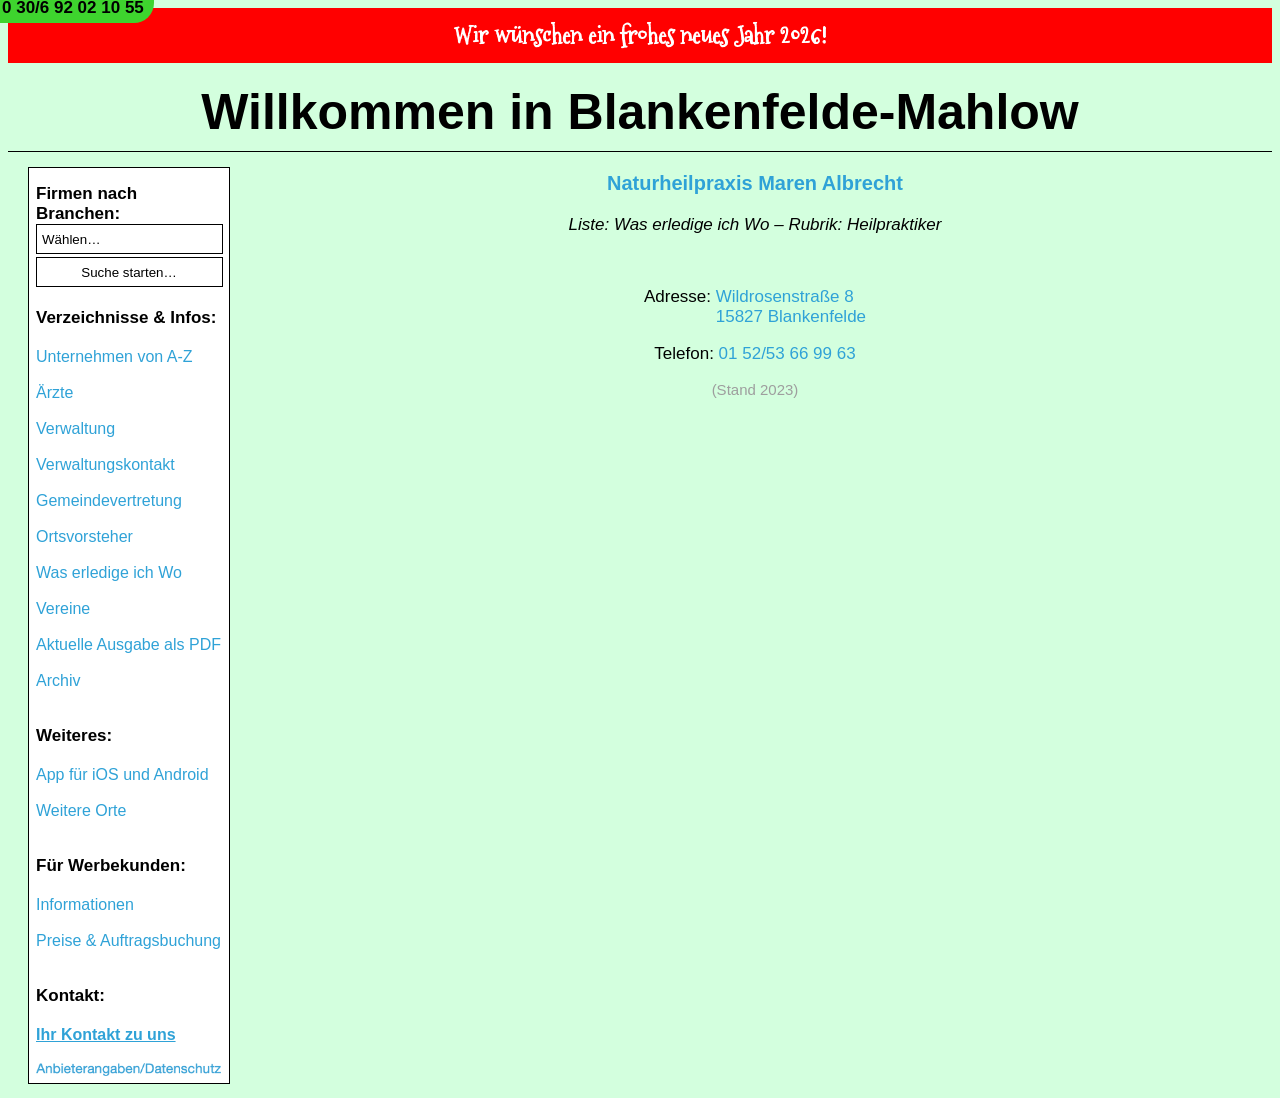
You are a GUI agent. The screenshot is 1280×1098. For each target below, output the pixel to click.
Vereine (63, 608)
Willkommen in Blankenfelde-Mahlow (639, 112)
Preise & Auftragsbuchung (128, 940)
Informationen (85, 904)
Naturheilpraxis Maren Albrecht (755, 183)
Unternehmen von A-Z (114, 356)
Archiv (58, 680)
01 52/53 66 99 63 (787, 353)
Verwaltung (75, 428)
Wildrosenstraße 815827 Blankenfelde (791, 306)
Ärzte (54, 392)
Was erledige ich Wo (109, 572)
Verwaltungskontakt (105, 464)
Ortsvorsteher (84, 536)
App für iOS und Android (122, 774)
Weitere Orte (81, 810)
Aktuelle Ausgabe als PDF (128, 644)
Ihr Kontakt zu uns (106, 1034)
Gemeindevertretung (109, 500)
